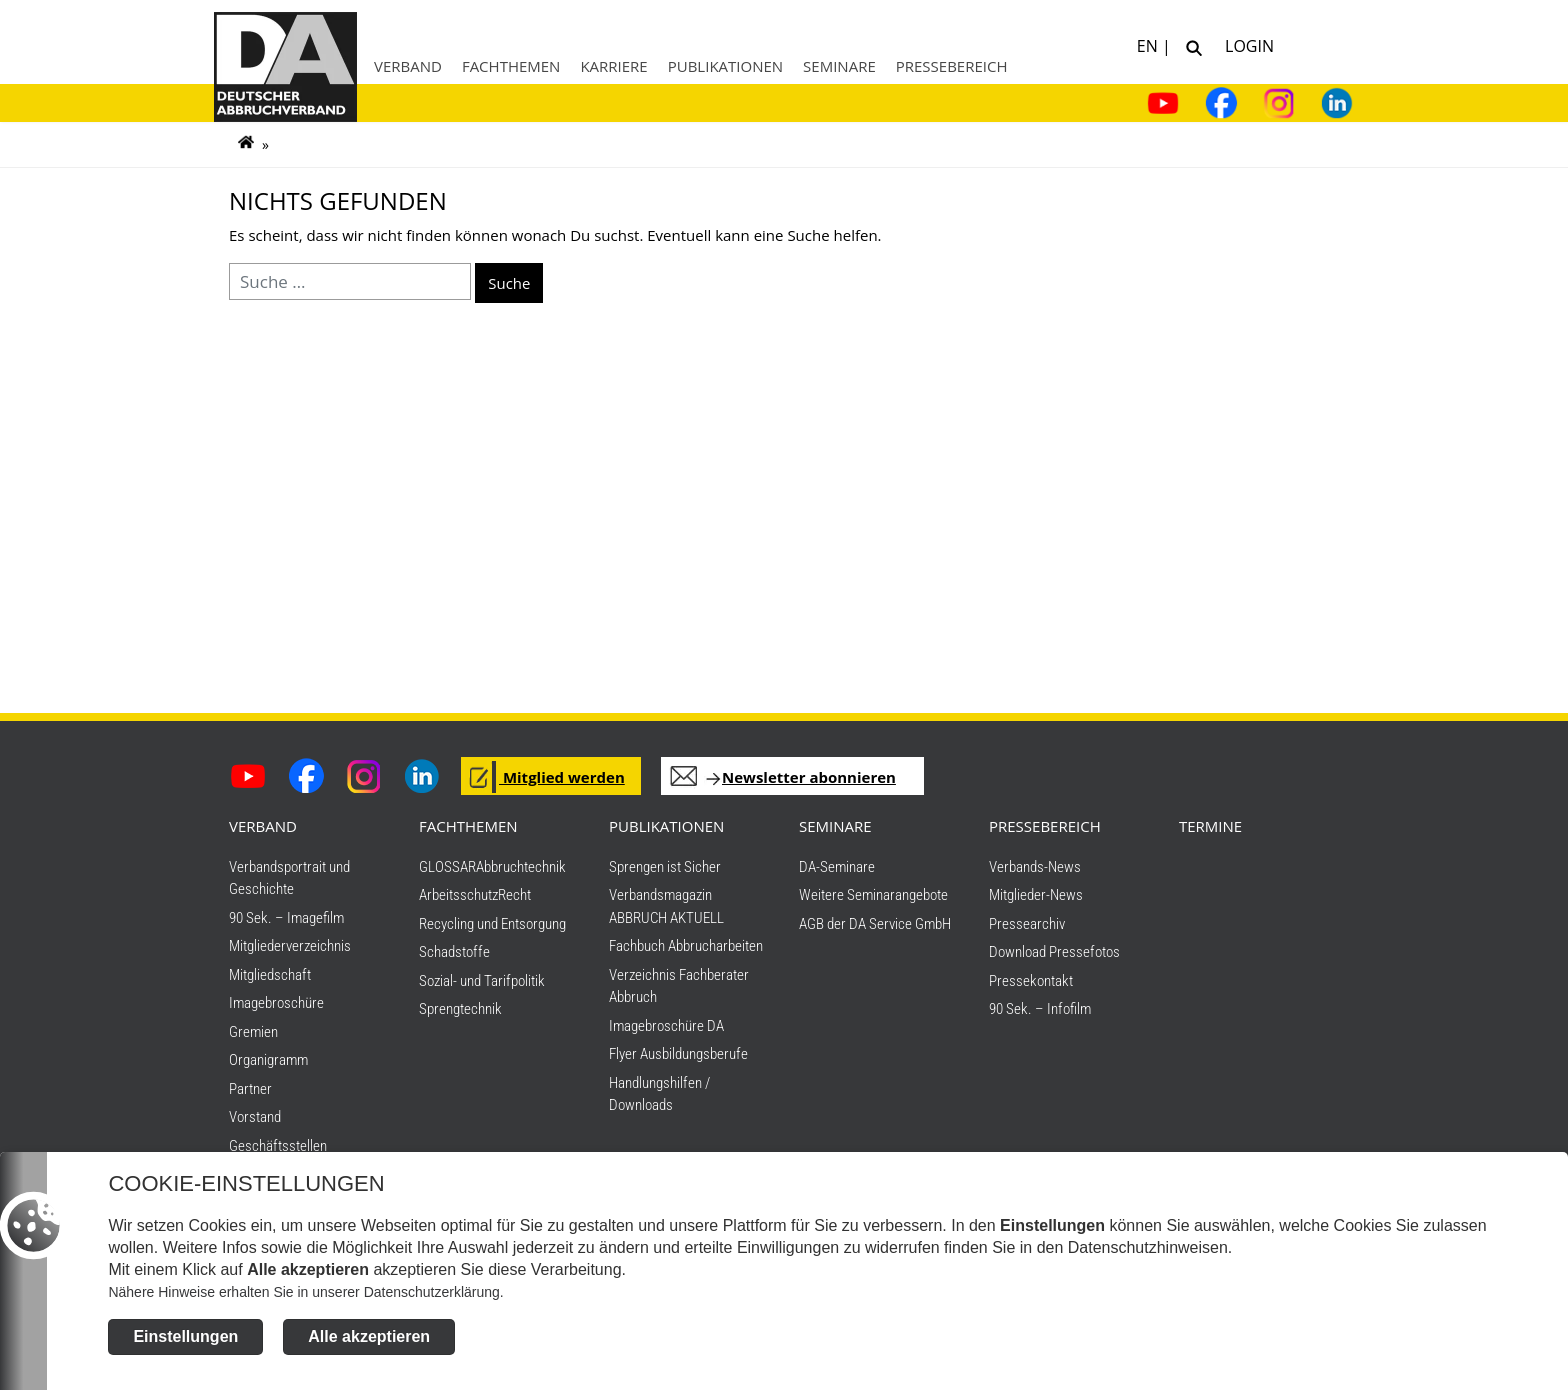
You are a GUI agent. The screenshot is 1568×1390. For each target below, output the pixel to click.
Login (1245, 44)
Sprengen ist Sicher (665, 867)
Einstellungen (185, 1336)
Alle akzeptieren (369, 1336)
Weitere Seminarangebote (873, 895)
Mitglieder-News (1036, 895)
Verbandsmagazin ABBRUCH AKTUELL (666, 906)
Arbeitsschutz (458, 895)
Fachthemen (511, 66)
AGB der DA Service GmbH (875, 924)
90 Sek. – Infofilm (1040, 1009)
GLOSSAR (447, 867)
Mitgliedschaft (270, 975)
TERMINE (1210, 826)
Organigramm (268, 1060)
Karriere (613, 66)
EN (1149, 44)
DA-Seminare (837, 867)
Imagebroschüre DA (666, 1026)
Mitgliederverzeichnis (290, 946)
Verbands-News (1035, 867)
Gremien (253, 1032)
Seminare (839, 66)
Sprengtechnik (460, 1009)
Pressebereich (952, 66)
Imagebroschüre (276, 1003)
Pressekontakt (1031, 981)
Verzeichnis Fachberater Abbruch (679, 986)
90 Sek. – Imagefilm (286, 918)
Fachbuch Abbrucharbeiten (686, 946)
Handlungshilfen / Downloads (659, 1094)
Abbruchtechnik (521, 867)
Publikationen (725, 66)
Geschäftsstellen (278, 1146)
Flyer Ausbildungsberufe (678, 1054)
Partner (250, 1089)
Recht (514, 895)
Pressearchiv (1027, 924)
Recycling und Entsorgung (492, 924)
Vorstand (255, 1117)
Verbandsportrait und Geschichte (289, 878)
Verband (408, 66)
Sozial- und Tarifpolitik (482, 981)
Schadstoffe (454, 952)
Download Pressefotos (1054, 952)
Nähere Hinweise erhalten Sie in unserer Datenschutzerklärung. (305, 1292)
